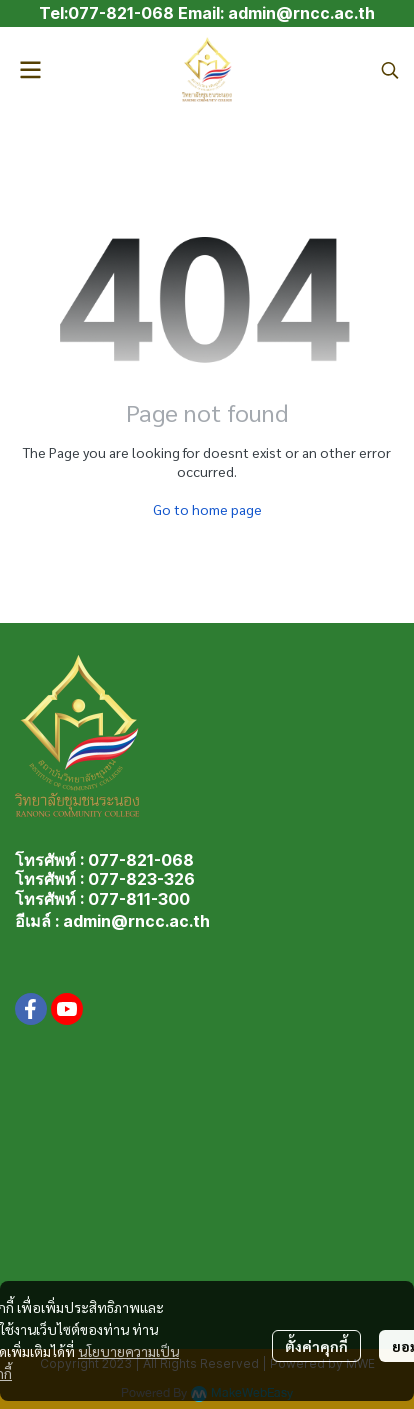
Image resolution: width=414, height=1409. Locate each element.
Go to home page (207, 509)
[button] (390, 70)
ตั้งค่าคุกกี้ (316, 1346)
